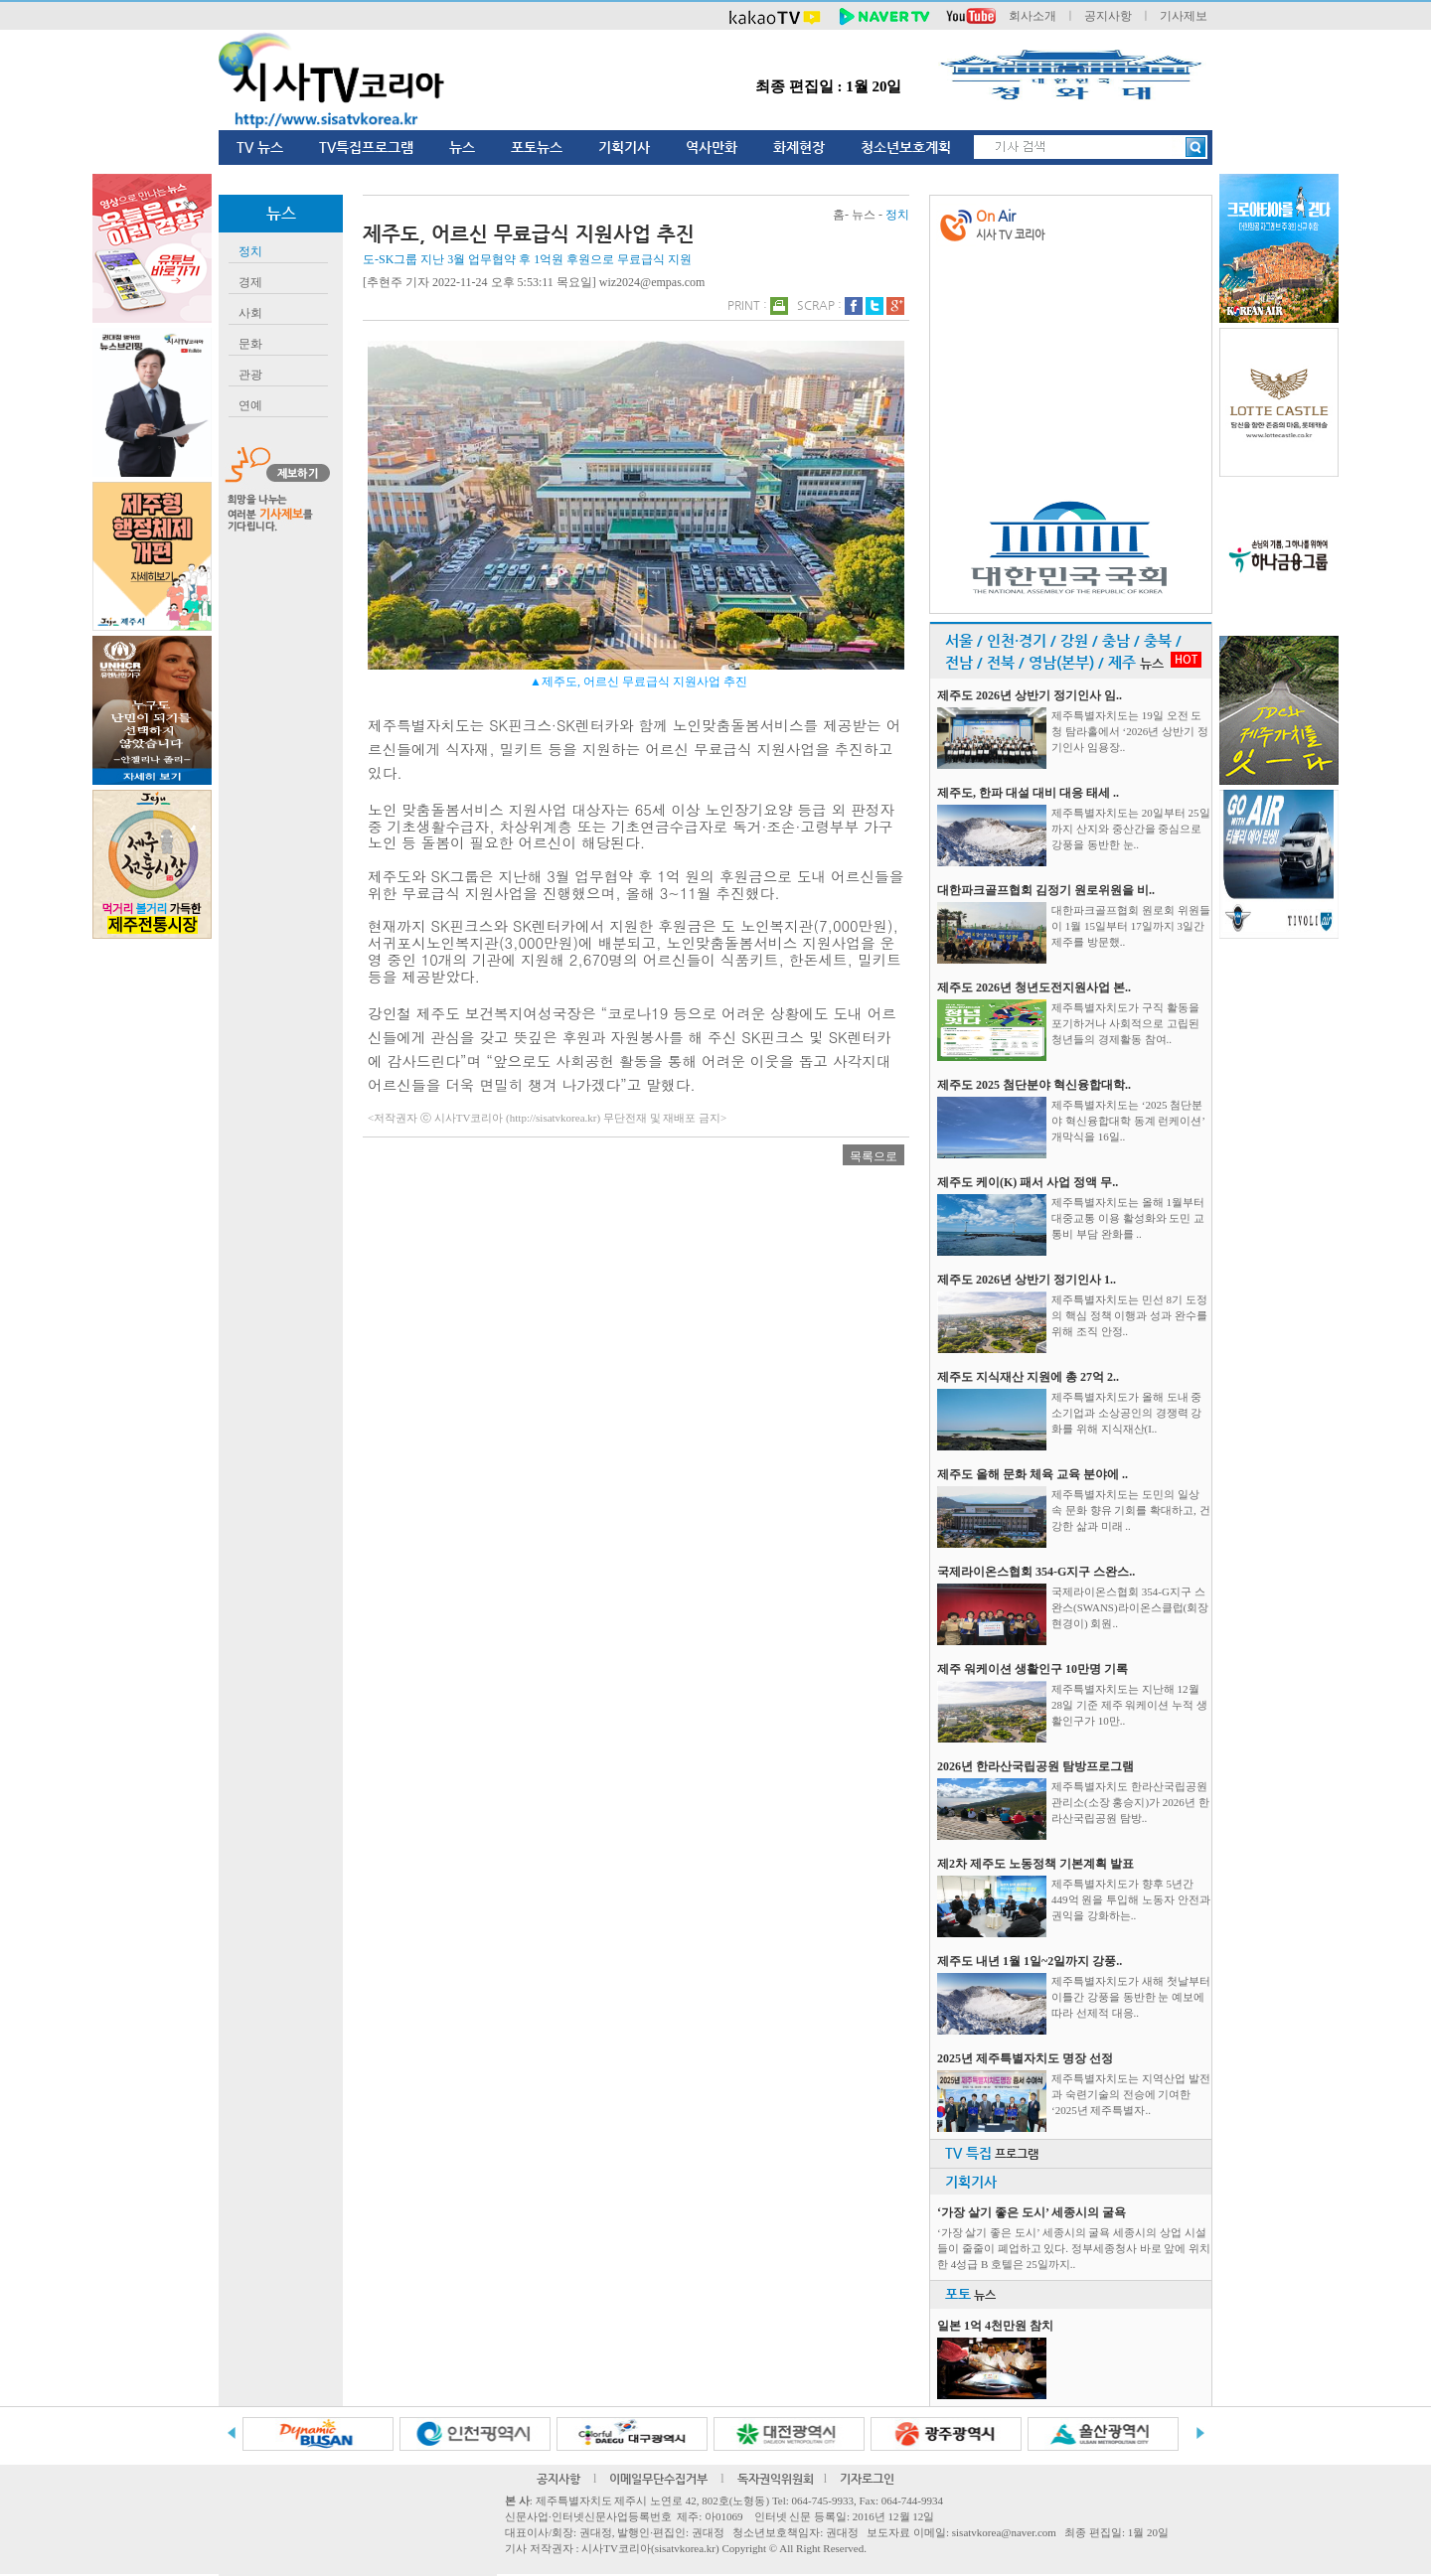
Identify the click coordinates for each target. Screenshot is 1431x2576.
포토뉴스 (536, 147)
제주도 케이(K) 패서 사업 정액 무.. (1027, 1182)
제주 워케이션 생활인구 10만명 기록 (1032, 1669)
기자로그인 (867, 2479)
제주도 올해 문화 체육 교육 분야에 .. (1032, 1474)
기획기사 (624, 147)
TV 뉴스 (260, 147)
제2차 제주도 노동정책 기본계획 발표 (1035, 1864)
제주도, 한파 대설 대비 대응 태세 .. (1028, 793)
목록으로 (873, 1156)
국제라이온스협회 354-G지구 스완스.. (1036, 1572)
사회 (250, 313)
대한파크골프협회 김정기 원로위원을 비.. (1046, 890)
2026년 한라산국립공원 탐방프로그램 (1035, 1766)
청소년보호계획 (906, 147)
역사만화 (711, 147)
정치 (250, 251)
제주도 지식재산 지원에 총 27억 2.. (1028, 1377)
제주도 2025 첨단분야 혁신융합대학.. (1034, 1085)
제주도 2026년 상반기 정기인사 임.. (1029, 695)
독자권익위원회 (775, 2479)
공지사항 (1108, 16)
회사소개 (1032, 16)
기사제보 (1183, 16)
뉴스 (462, 147)
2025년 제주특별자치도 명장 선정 (1025, 2058)
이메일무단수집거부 (658, 2479)
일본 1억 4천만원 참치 (995, 2326)
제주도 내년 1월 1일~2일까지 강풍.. (1029, 1961)
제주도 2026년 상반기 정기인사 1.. (1026, 1280)
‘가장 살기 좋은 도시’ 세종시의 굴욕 (1031, 2212)
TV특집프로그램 (366, 147)
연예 (250, 405)
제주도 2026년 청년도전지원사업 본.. (1034, 987)
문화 (250, 344)
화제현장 (799, 147)
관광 (250, 374)
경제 (250, 282)
